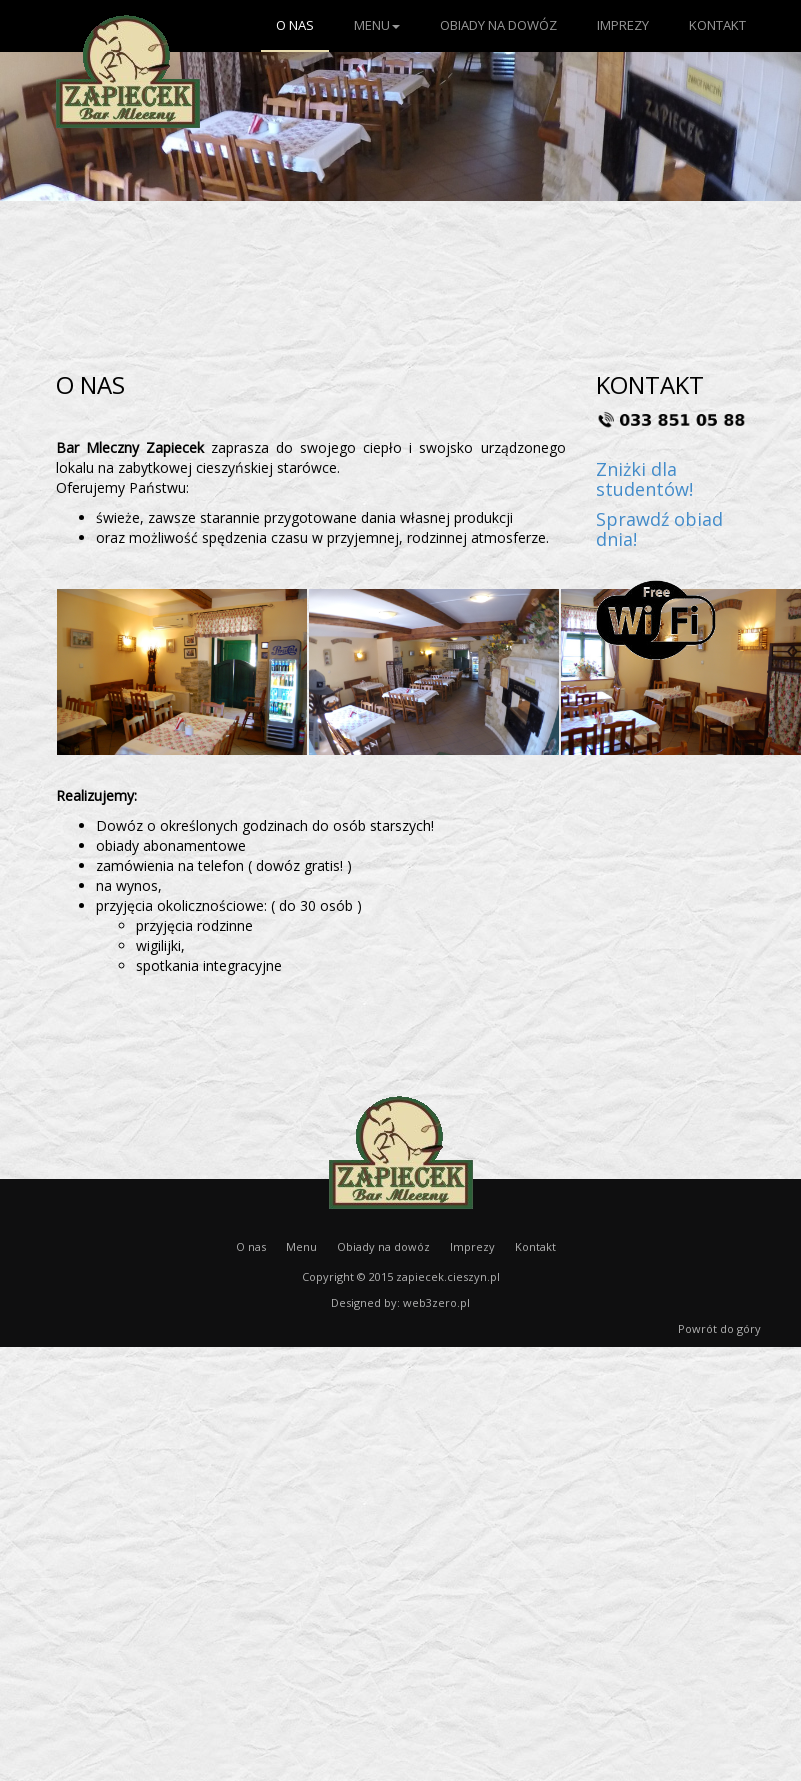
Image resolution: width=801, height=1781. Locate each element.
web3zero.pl (436, 1302)
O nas (295, 25)
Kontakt (717, 25)
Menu (377, 25)
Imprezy (623, 25)
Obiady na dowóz (498, 25)
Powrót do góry (719, 1328)
